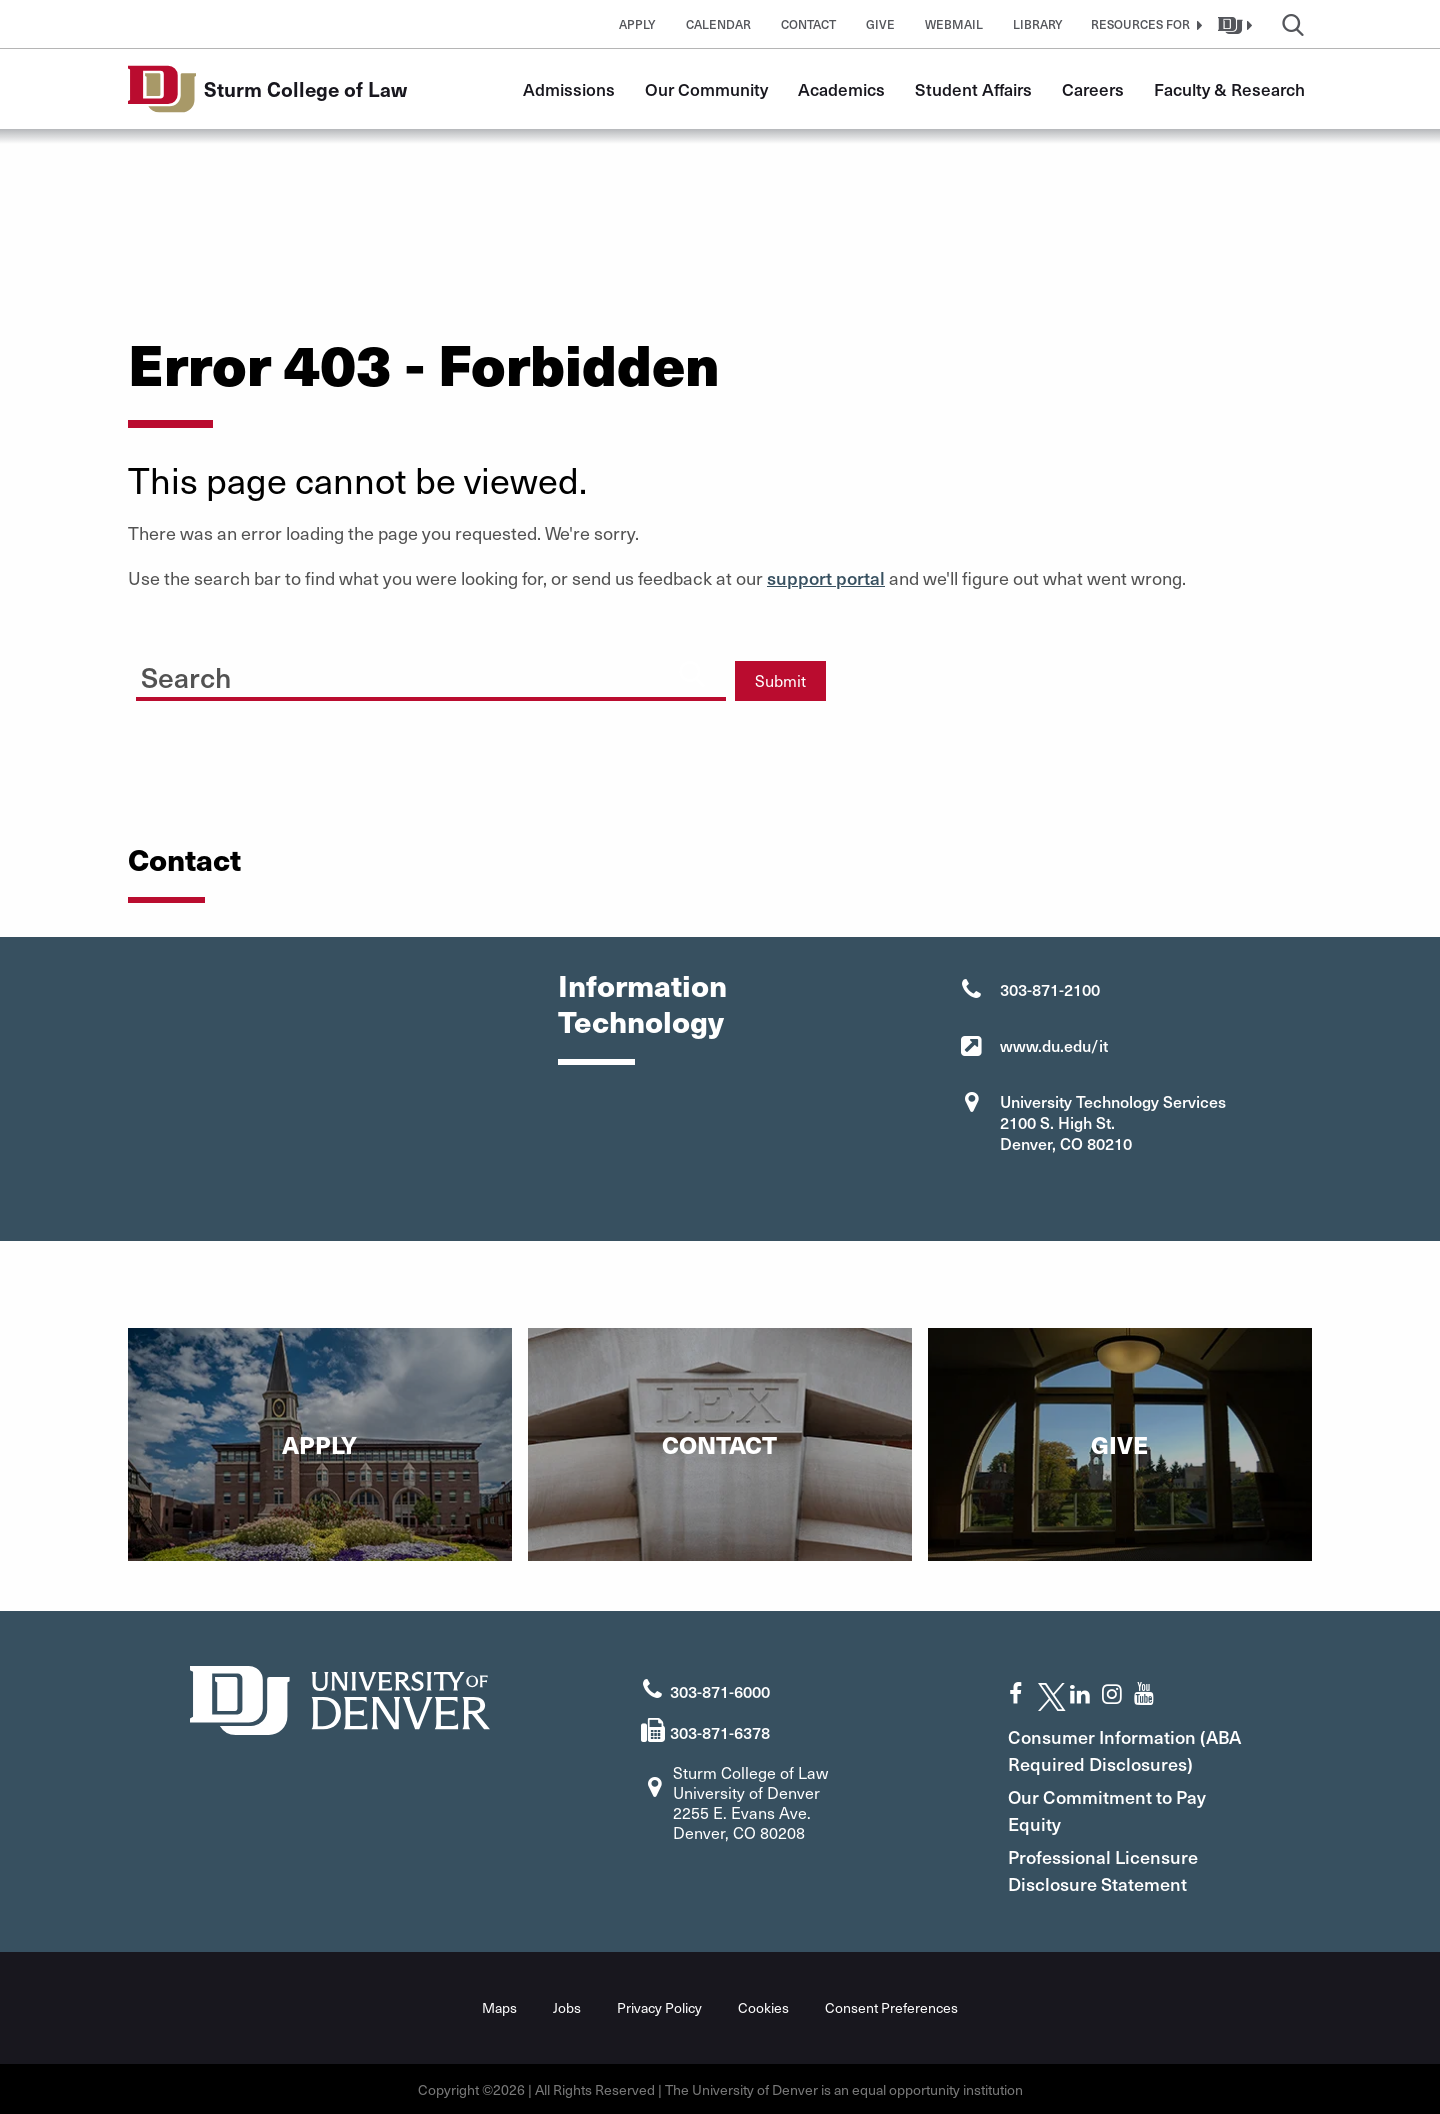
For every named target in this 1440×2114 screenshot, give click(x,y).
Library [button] (1038, 24)
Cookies (763, 2006)
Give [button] (880, 24)
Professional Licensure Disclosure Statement (1105, 1869)
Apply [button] (637, 24)
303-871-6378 (720, 1731)
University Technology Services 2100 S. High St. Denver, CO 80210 (1113, 1122)
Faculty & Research (1229, 89)
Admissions (569, 89)
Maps (499, 2006)
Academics (841, 89)
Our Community (706, 89)
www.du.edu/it (1054, 1045)
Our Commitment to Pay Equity (1109, 1809)
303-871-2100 (1050, 989)
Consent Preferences (891, 2006)
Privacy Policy (659, 2006)
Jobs (567, 2006)
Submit (780, 680)
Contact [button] (808, 24)
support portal (826, 577)
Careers (1093, 89)
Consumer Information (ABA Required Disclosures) (1126, 1749)
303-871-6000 (720, 1691)
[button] (1144, 24)
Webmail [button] (954, 24)
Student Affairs (973, 89)
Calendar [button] (718, 24)
